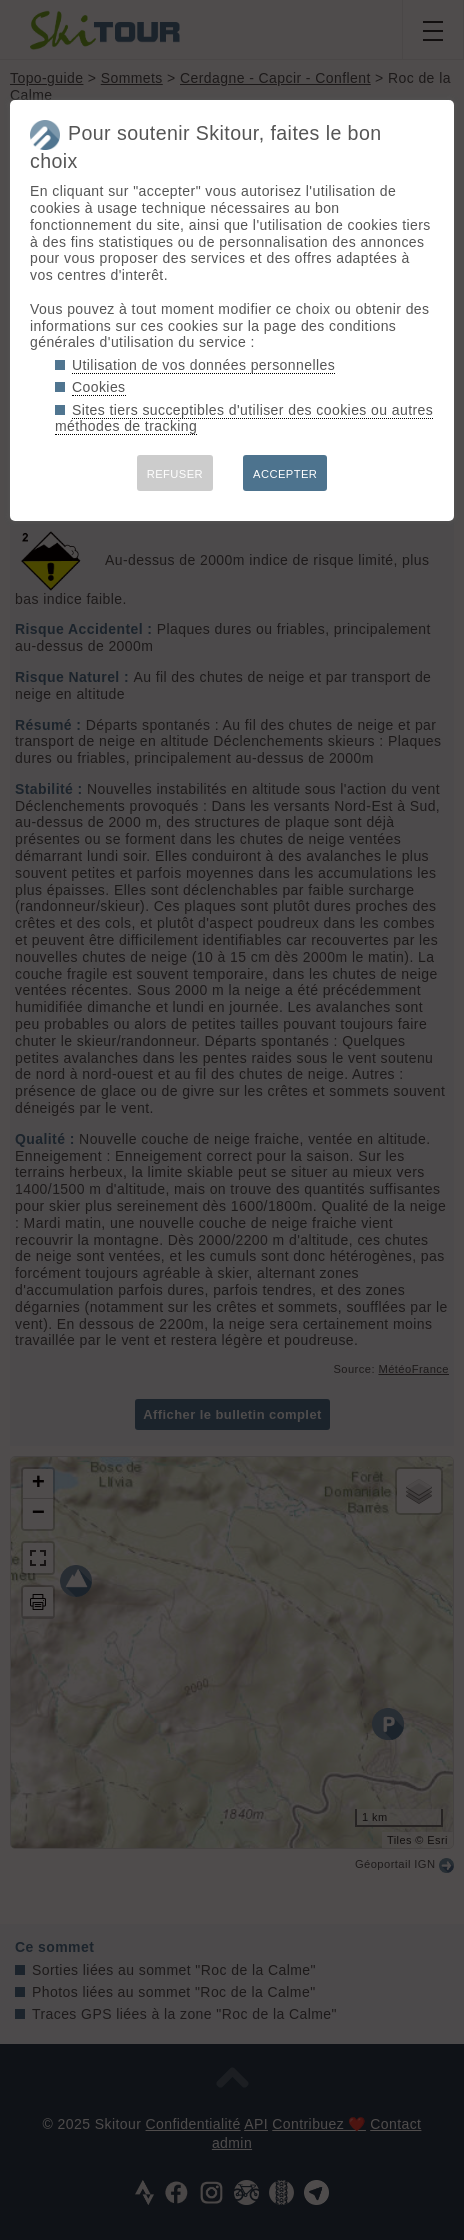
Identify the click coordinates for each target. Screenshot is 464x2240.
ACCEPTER (285, 474)
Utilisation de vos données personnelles (203, 365)
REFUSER (175, 474)
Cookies (99, 387)
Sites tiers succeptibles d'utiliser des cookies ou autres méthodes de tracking (244, 418)
